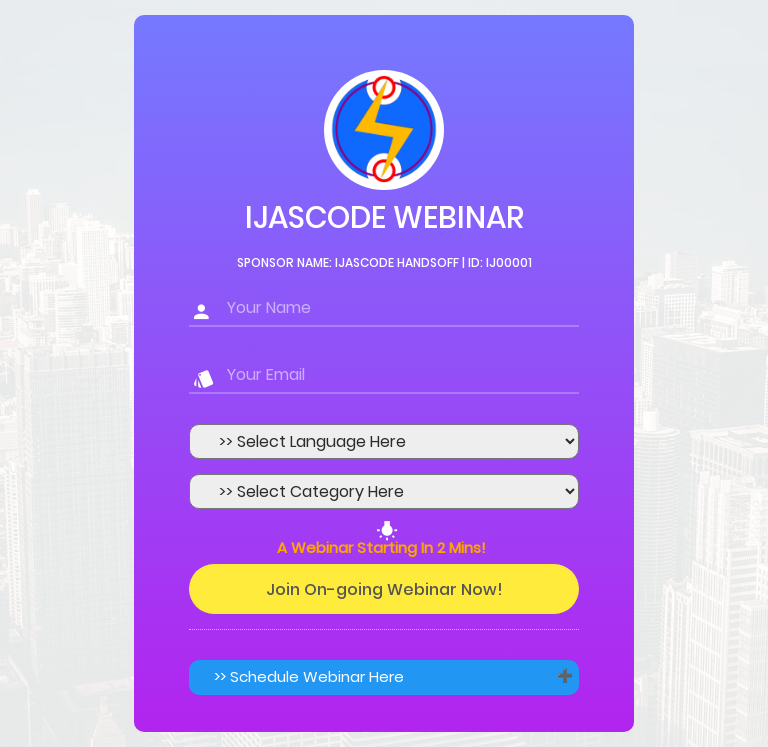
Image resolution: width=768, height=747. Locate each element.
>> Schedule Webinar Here (309, 676)
